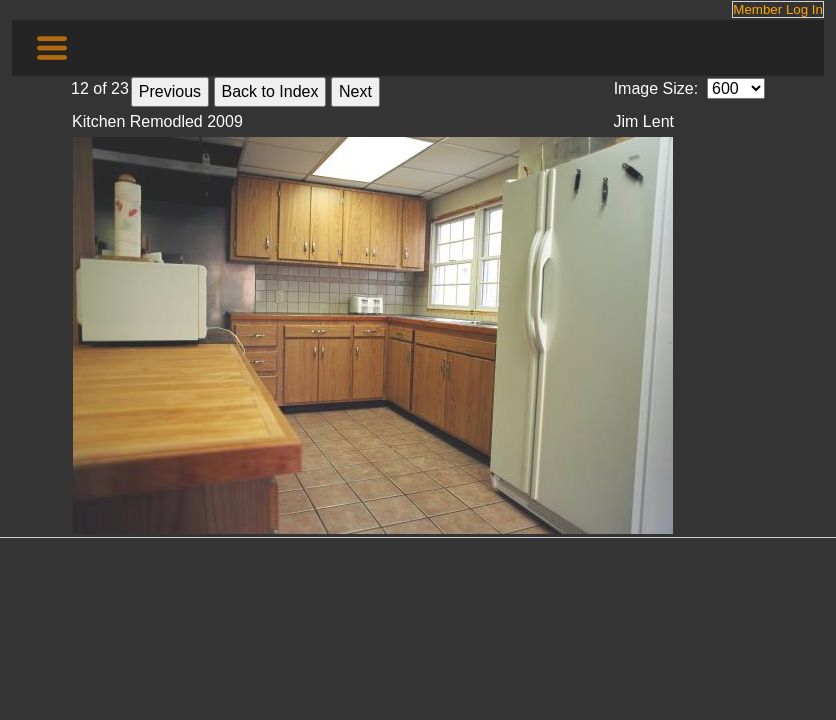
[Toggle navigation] (52, 48)
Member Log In (778, 9)
